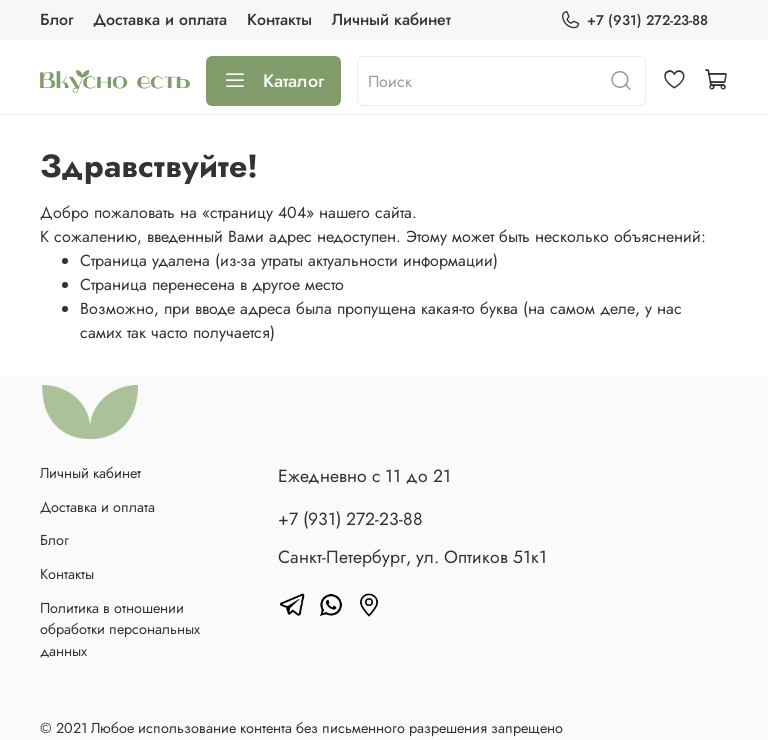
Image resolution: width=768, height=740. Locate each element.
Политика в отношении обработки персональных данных (120, 629)
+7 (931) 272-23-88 (634, 20)
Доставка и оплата (160, 19)
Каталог (273, 81)
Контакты (279, 19)
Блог (56, 19)
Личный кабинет (391, 19)
